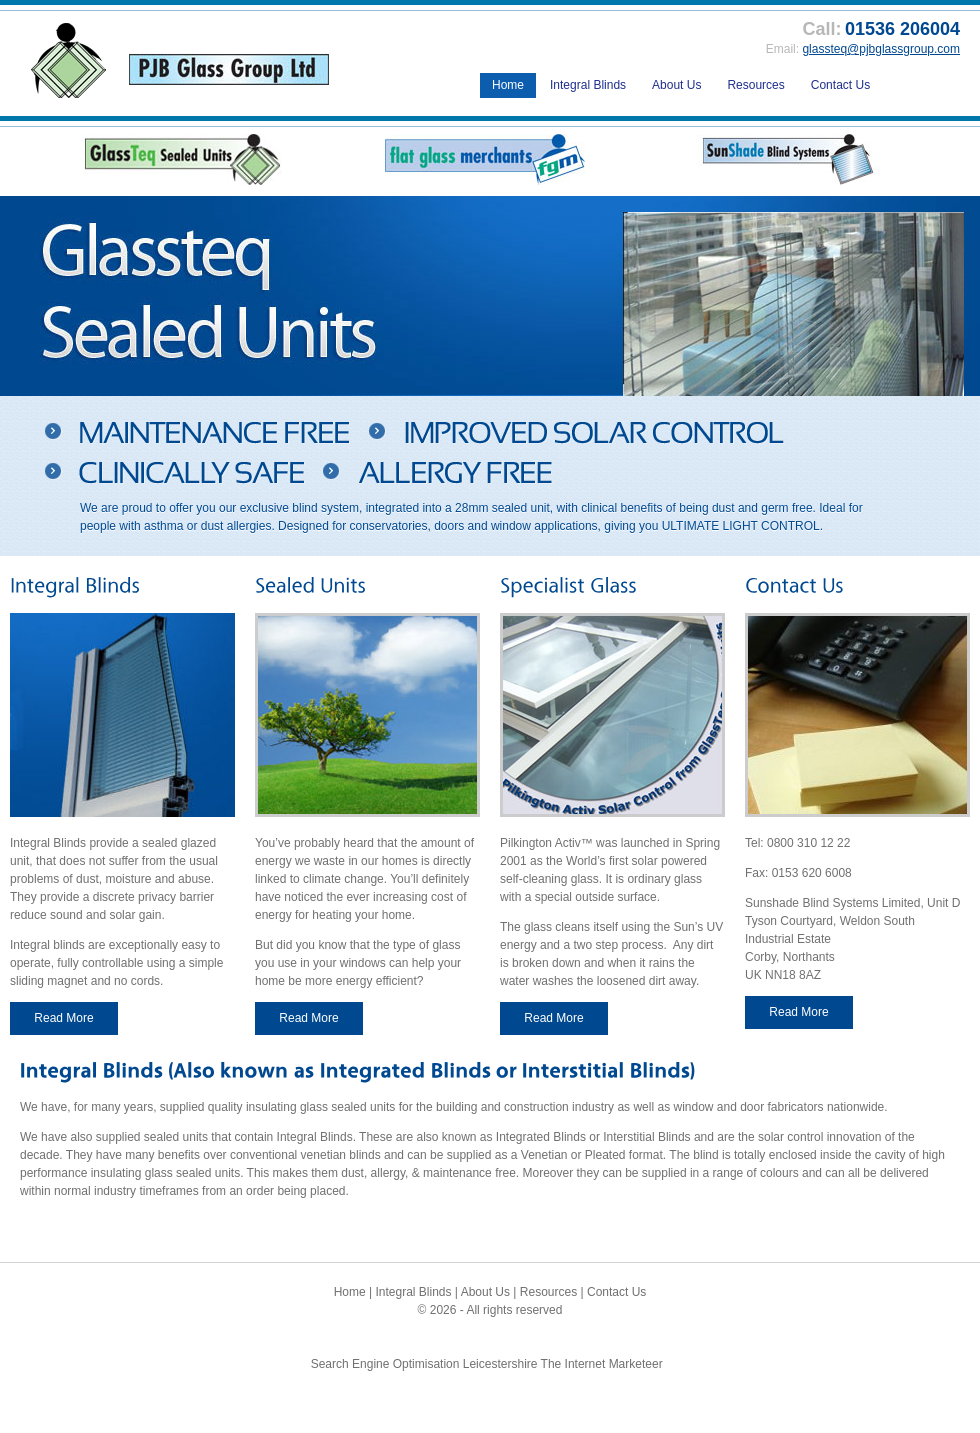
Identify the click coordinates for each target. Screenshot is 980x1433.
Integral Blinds (588, 85)
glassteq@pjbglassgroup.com (881, 49)
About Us (676, 85)
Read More (63, 1018)
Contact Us (840, 85)
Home (508, 85)
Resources (755, 85)
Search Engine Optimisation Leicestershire (424, 1364)
